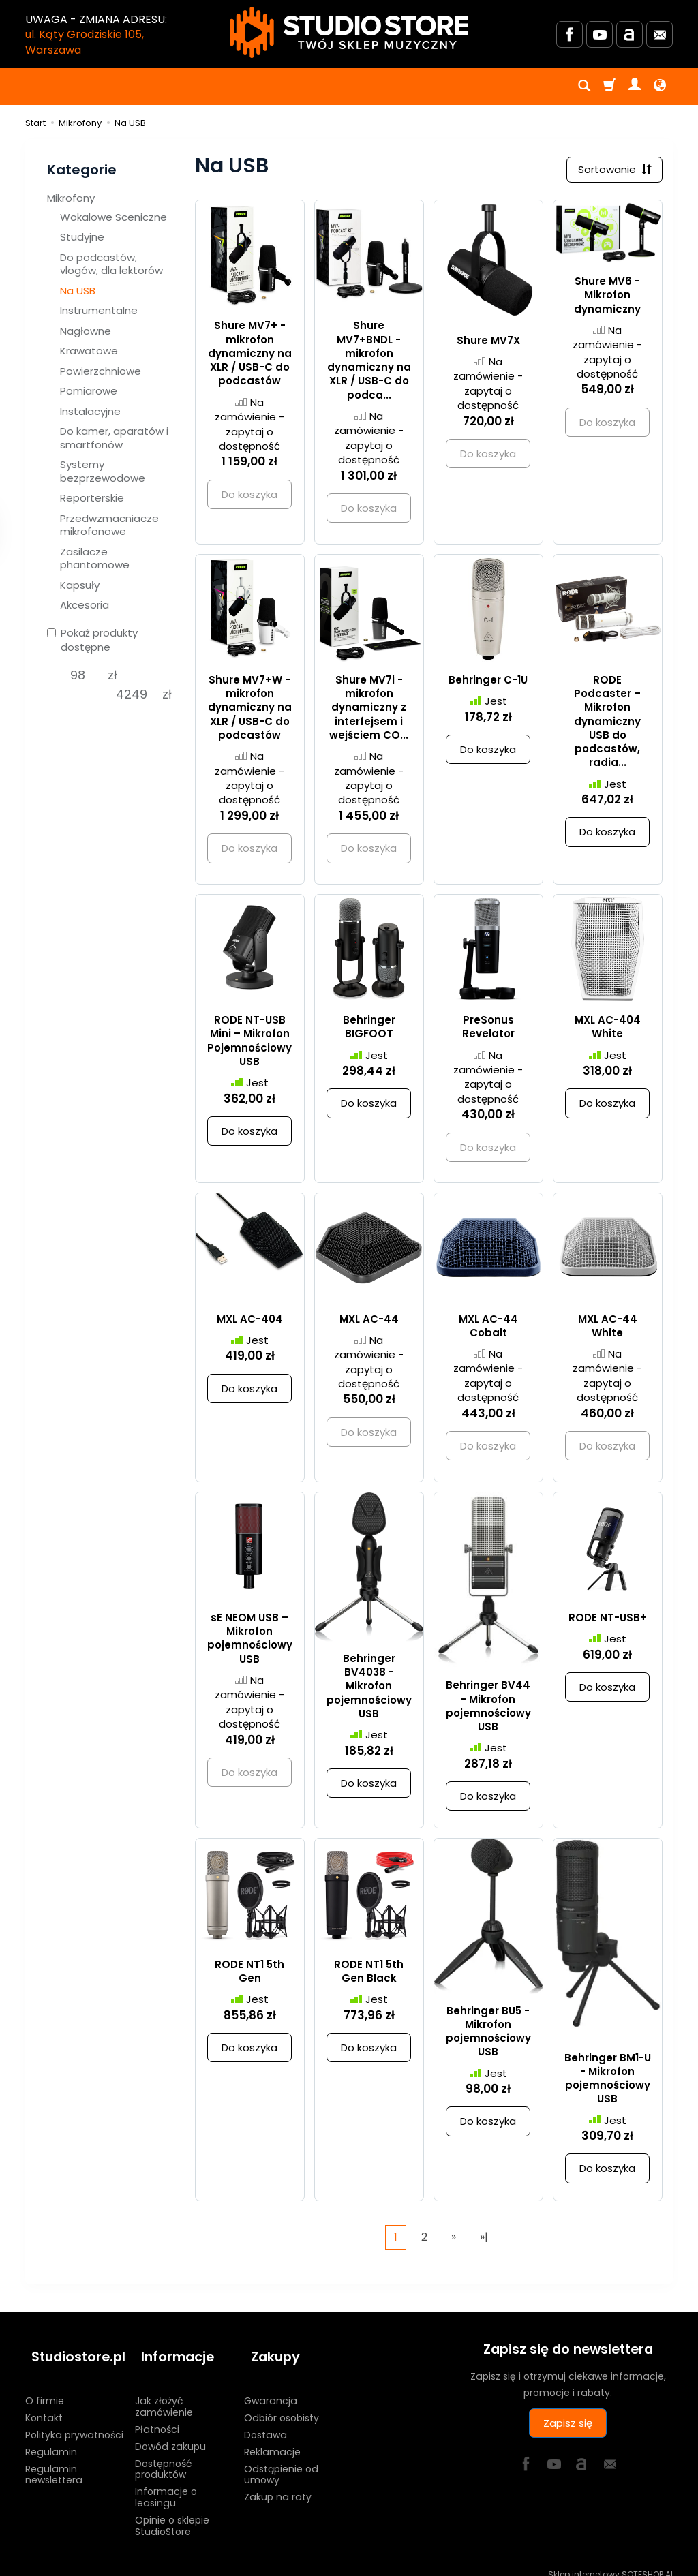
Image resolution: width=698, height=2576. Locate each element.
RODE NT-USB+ (607, 1621)
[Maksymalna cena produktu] (132, 694)
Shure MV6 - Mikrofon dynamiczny (607, 298)
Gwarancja (270, 2388)
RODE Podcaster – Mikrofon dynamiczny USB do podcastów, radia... (607, 724)
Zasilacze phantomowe (95, 558)
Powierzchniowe (100, 371)
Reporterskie (92, 498)
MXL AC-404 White (608, 1030)
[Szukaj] (584, 86)
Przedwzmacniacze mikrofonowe (109, 525)
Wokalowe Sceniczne (113, 217)
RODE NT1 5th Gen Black (369, 1974)
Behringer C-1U (488, 683)
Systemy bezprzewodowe (102, 471)
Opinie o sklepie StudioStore (172, 2513)
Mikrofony (71, 198)
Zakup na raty (278, 2484)
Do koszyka (488, 753)
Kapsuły (80, 585)
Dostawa (265, 2422)
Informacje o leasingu (166, 2485)
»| (484, 2240)
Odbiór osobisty (281, 2405)
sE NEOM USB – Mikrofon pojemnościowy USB (249, 1642)
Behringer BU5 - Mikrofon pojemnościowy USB (488, 2034)
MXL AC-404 (250, 1322)
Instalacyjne (90, 411)
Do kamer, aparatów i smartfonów (114, 438)
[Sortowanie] (611, 171)
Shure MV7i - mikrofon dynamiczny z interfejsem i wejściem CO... (368, 711)
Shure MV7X (488, 343)
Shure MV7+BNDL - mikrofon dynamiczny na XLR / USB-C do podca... (369, 363)
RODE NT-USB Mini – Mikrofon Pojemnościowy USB (249, 1044)
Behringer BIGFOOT (369, 1030)
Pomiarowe (88, 391)
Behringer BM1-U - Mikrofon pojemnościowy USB (607, 2081)
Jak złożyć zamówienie (164, 2394)
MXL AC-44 (369, 1322)
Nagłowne (85, 331)
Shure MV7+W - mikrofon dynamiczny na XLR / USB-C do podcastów (250, 711)
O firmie (44, 2388)
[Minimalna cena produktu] (77, 675)
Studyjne (82, 237)
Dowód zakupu (170, 2433)
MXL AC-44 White (607, 1329)
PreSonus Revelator (488, 1030)
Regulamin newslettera (53, 2461)
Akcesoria (84, 605)
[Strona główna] (349, 32)
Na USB (77, 290)
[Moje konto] (635, 86)
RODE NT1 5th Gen (249, 1974)
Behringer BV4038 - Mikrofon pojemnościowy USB (369, 1689)
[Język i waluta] (660, 86)
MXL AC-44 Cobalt (488, 1329)
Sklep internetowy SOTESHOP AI (610, 2562)
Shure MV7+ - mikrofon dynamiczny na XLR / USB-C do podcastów (250, 356)
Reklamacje (272, 2439)
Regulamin (51, 2439)
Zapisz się (567, 2426)
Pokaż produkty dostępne (92, 640)
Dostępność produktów (163, 2456)
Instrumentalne (99, 310)
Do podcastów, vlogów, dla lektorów (111, 264)
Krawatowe (89, 350)
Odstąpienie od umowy (281, 2461)
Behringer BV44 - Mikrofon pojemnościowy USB (488, 1709)
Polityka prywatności (74, 2422)
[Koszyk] (609, 86)
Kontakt (44, 2405)
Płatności (157, 2417)
